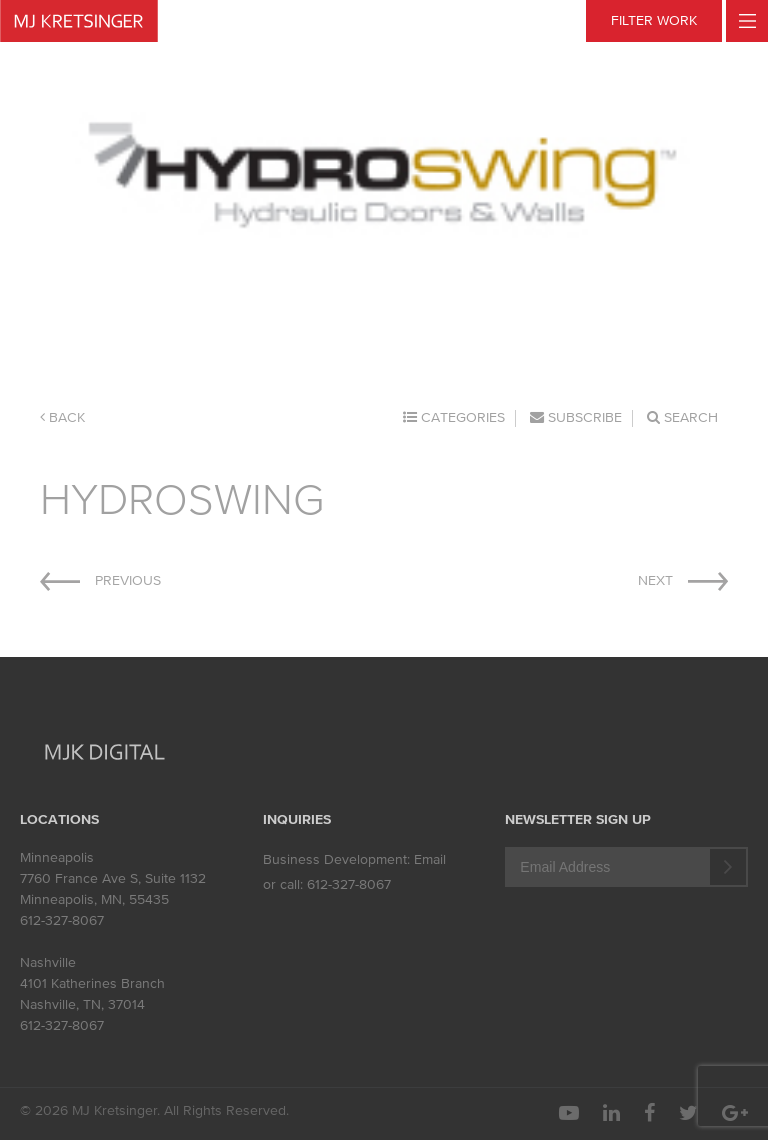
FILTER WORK (654, 20)
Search (682, 417)
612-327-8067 (62, 920)
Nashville (48, 962)
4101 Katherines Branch (92, 983)
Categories (454, 417)
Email (430, 859)
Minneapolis (57, 857)
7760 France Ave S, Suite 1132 (113, 878)
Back (62, 417)
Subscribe (576, 417)
